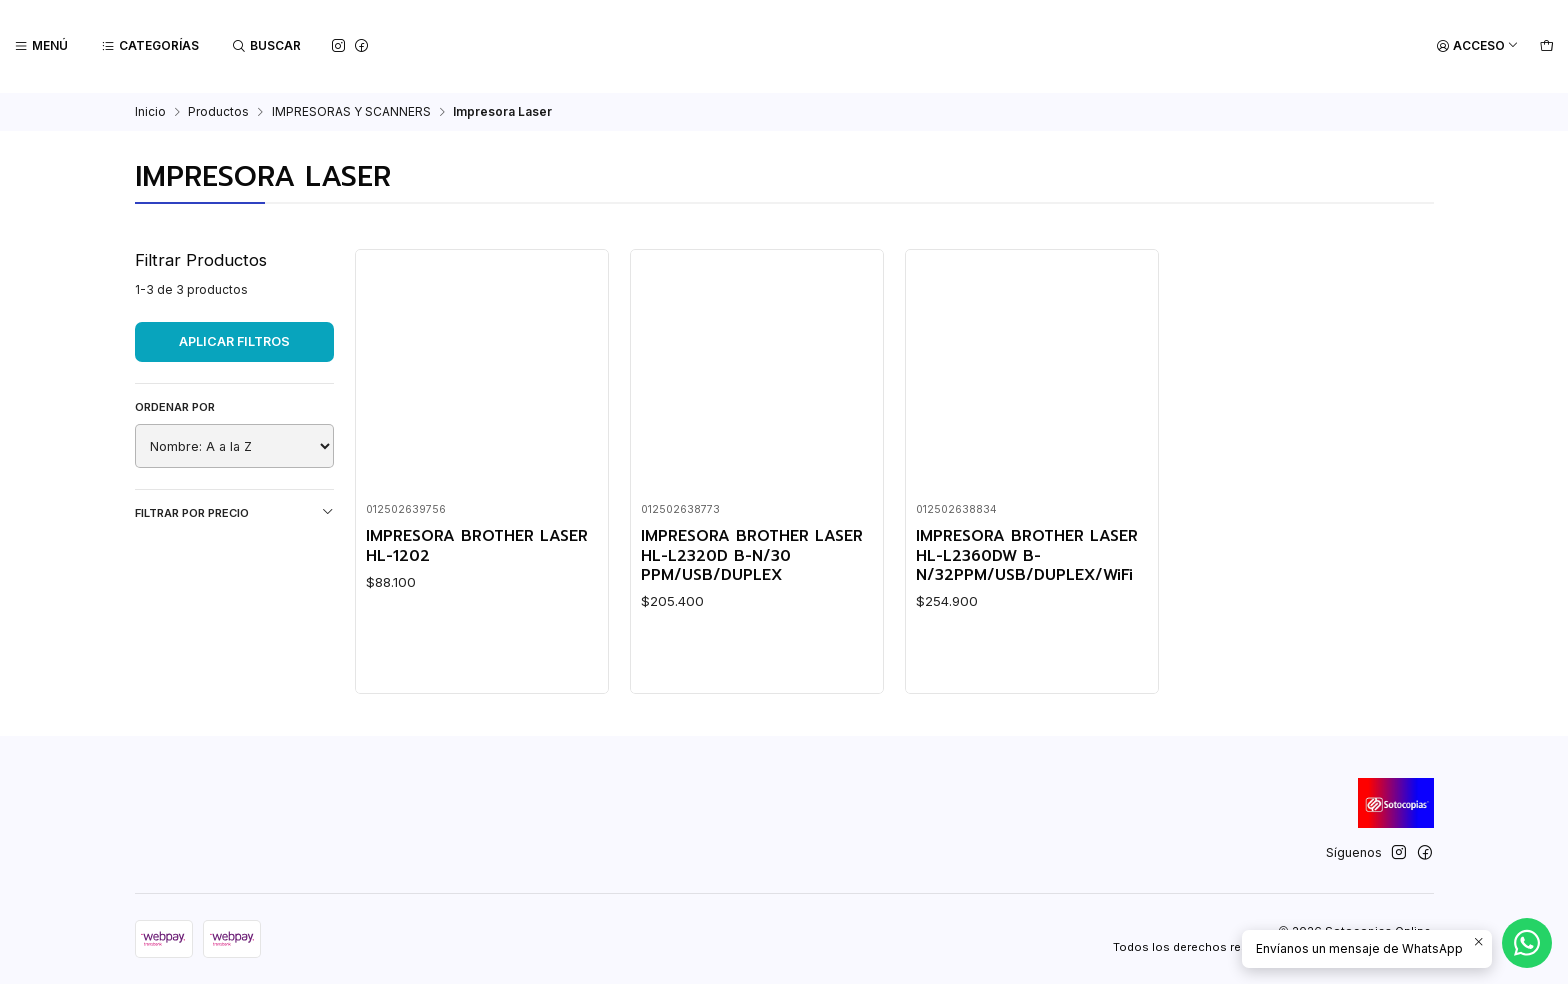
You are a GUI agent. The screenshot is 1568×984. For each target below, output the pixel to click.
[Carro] (1546, 46)
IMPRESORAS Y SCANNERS (351, 111)
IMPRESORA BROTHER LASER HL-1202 (477, 544)
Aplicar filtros (234, 340)
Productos (218, 111)
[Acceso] (1477, 46)
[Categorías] (150, 46)
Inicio (150, 111)
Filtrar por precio (234, 511)
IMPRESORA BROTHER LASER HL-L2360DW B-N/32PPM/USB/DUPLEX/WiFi (1027, 554)
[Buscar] (267, 46)
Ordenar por (175, 406)
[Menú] (41, 46)
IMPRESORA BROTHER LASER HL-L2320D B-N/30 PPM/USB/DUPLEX (752, 554)
